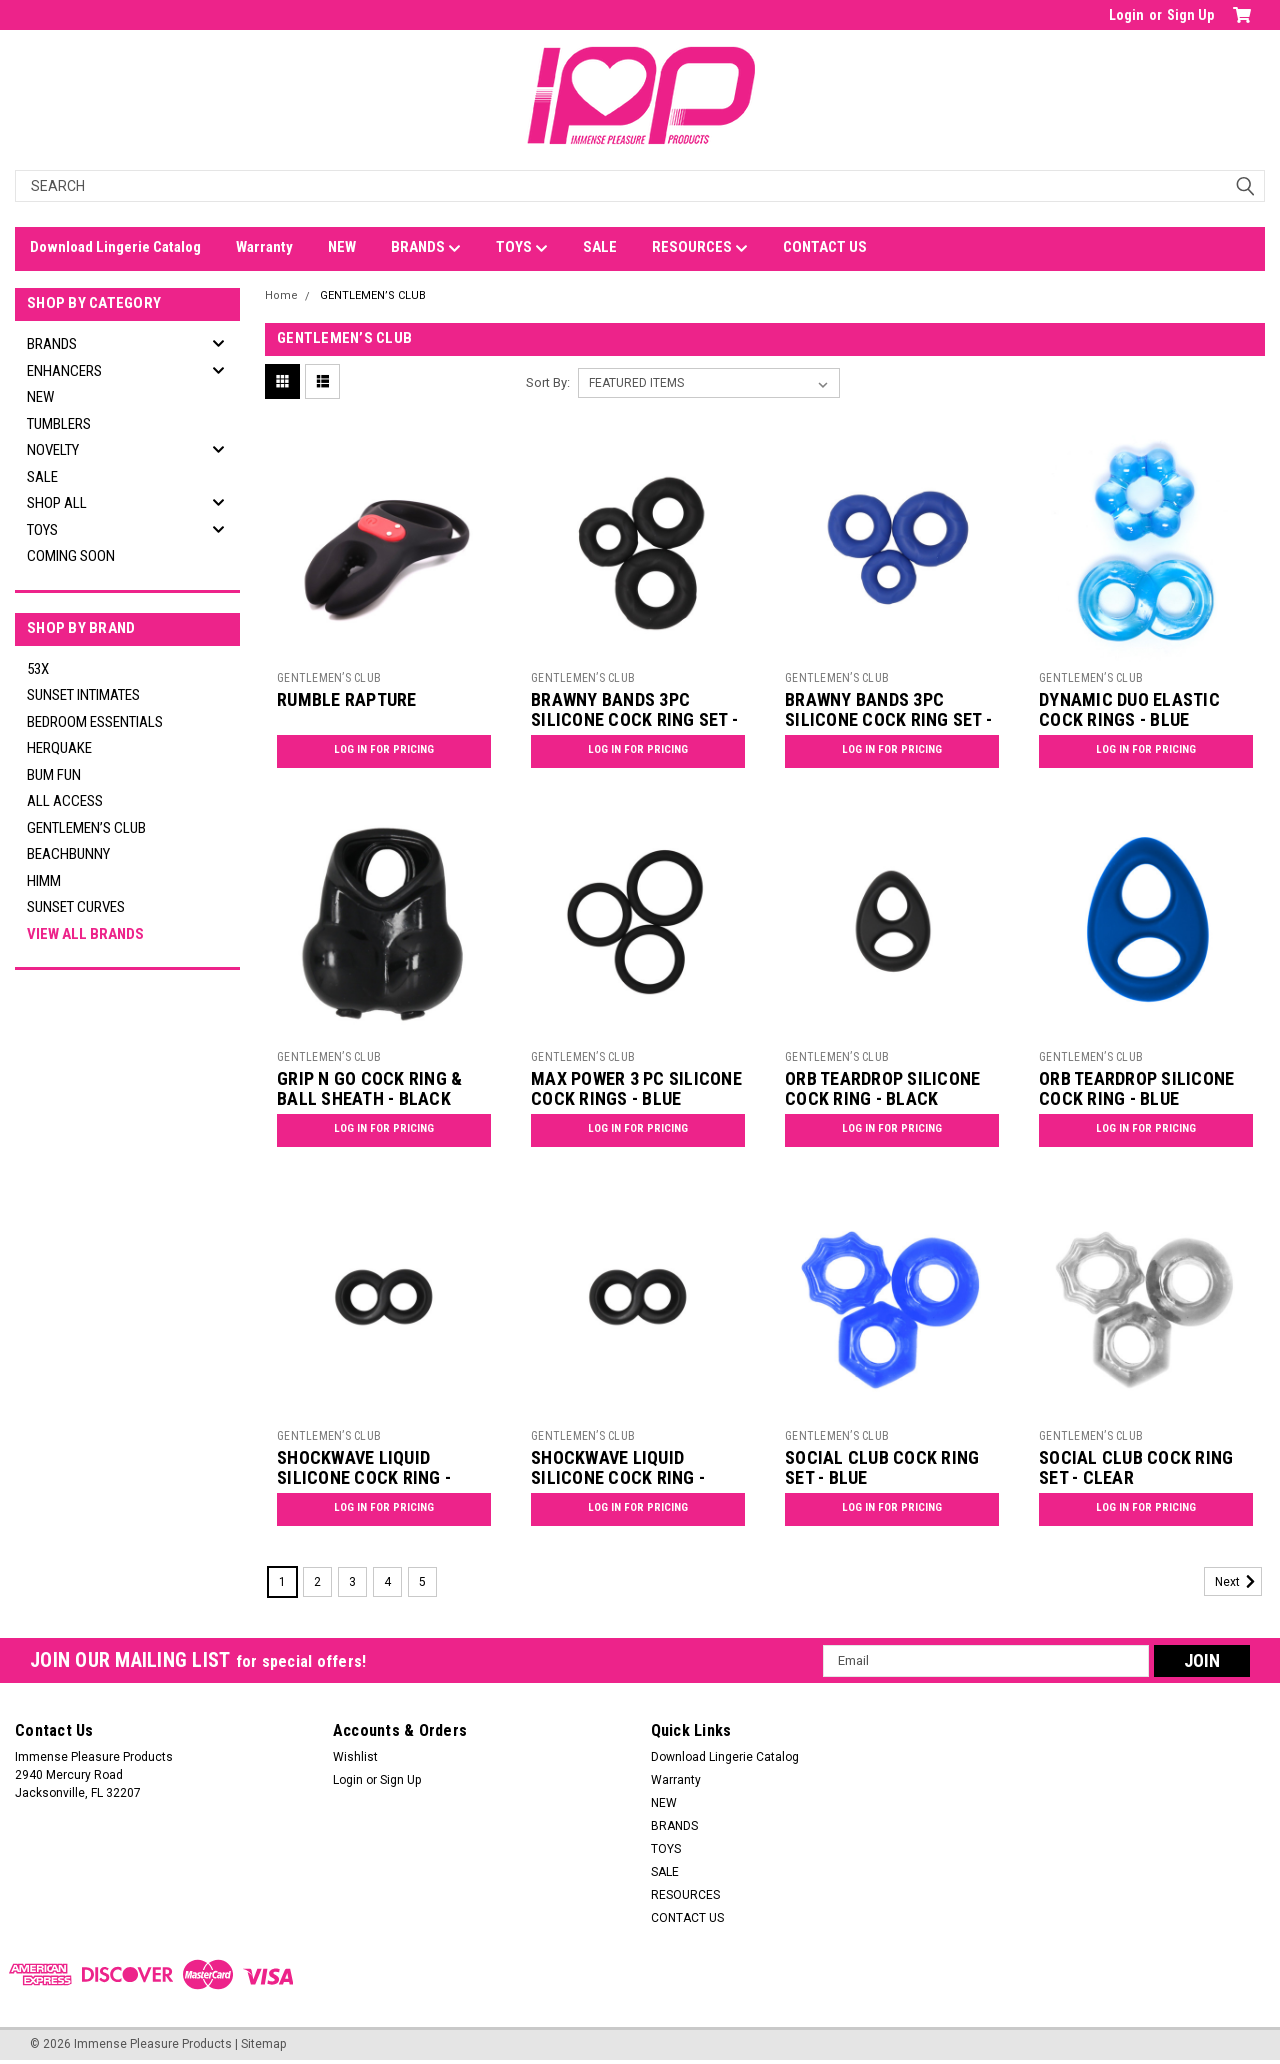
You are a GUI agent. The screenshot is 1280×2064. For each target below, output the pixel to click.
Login (1126, 15)
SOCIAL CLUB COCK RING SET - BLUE (882, 1468)
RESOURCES (700, 248)
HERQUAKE (59, 748)
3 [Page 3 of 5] (352, 1582)
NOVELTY (53, 450)
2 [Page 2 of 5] (317, 1582)
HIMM (44, 881)
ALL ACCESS (65, 801)
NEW (342, 247)
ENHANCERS (64, 371)
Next (1238, 1582)
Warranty (264, 247)
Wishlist (355, 1757)
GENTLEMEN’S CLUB (86, 828)
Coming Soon (71, 556)
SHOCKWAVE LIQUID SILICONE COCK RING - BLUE (618, 1478)
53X (38, 669)
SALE (600, 247)
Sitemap (263, 2044)
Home (281, 295)
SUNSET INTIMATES (83, 695)
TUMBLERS (59, 424)
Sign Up (1190, 15)
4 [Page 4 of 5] (387, 1582)
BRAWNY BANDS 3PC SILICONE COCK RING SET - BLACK (634, 720)
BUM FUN (54, 775)
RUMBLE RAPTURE (347, 699)
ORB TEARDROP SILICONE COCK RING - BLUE (1136, 1089)
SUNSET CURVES (76, 907)
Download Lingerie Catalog (115, 247)
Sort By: (548, 382)
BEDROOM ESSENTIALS (95, 722)
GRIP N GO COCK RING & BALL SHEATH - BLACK (369, 1089)
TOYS (522, 248)
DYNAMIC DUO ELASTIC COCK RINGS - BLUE (1129, 710)
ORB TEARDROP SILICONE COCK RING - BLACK (882, 1089)
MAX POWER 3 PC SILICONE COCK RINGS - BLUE (636, 1089)
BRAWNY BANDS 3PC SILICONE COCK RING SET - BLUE (888, 720)
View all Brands (85, 934)
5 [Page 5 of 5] (422, 1582)
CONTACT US (825, 247)
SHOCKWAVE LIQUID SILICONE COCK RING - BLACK (364, 1478)
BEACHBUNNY (68, 854)
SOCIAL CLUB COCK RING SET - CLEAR (1136, 1468)
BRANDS (426, 248)
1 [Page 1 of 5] (282, 1582)
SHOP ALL (57, 503)
